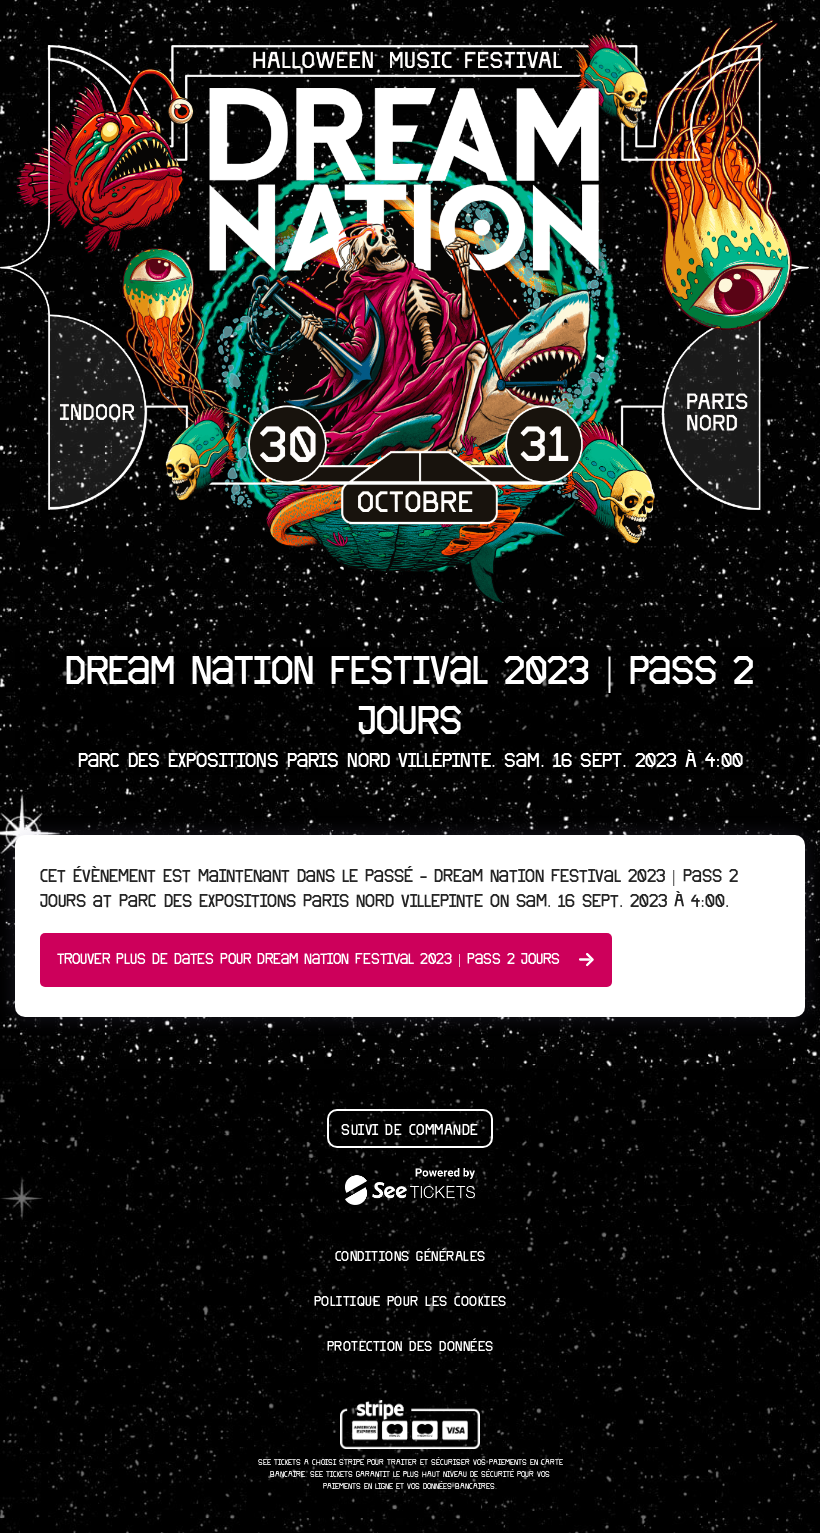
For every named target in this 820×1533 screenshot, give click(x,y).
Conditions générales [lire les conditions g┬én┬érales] (410, 1257)
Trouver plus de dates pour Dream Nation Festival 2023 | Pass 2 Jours (326, 959)
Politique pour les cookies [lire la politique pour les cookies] (410, 1302)
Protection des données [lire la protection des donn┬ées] (410, 1347)
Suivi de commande (410, 1130)
